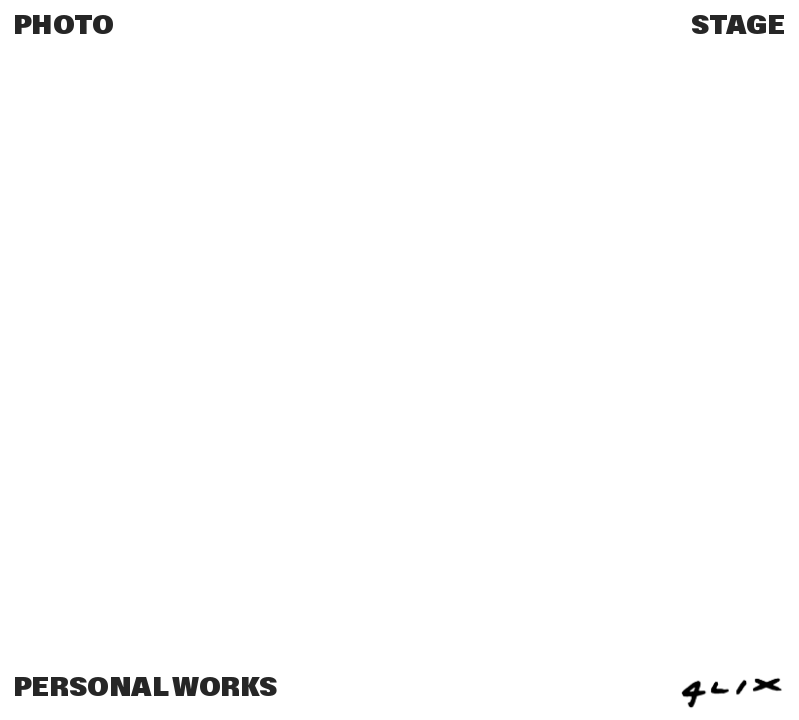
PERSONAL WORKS (146, 687)
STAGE (738, 25)
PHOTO (64, 25)
